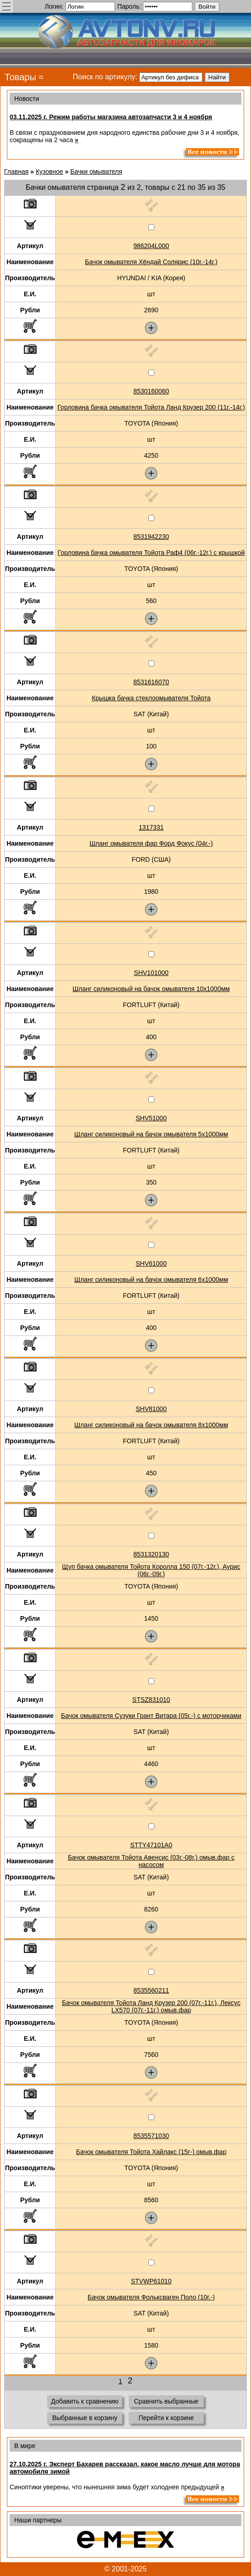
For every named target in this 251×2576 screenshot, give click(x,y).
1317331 (151, 827)
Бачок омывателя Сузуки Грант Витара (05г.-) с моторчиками (151, 1715)
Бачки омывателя (96, 171)
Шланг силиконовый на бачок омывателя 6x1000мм (151, 1279)
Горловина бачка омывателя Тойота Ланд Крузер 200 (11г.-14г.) (151, 407)
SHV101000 (151, 972)
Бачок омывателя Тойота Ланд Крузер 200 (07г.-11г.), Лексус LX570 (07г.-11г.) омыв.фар (151, 2006)
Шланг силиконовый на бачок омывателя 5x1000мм (151, 1134)
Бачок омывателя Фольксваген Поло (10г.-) (151, 2297)
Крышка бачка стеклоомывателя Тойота (151, 698)
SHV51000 (151, 1118)
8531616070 (151, 682)
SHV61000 (151, 1263)
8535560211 (151, 1990)
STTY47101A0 (151, 1845)
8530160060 (151, 391)
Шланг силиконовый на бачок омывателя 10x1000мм (150, 988)
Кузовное (49, 171)
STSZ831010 (151, 1699)
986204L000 (151, 245)
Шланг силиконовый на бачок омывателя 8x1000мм (151, 1425)
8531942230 (151, 536)
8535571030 (151, 2135)
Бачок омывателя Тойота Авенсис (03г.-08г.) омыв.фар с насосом (151, 1861)
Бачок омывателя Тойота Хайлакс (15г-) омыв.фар (151, 2151)
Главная (16, 171)
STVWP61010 (151, 2281)
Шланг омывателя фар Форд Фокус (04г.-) (151, 843)
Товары (20, 77)
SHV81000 (151, 1409)
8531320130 (151, 1554)
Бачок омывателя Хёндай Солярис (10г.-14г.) (151, 262)
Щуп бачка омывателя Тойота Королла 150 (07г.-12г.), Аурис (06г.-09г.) (151, 1570)
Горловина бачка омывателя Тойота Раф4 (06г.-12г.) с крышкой (151, 552)
